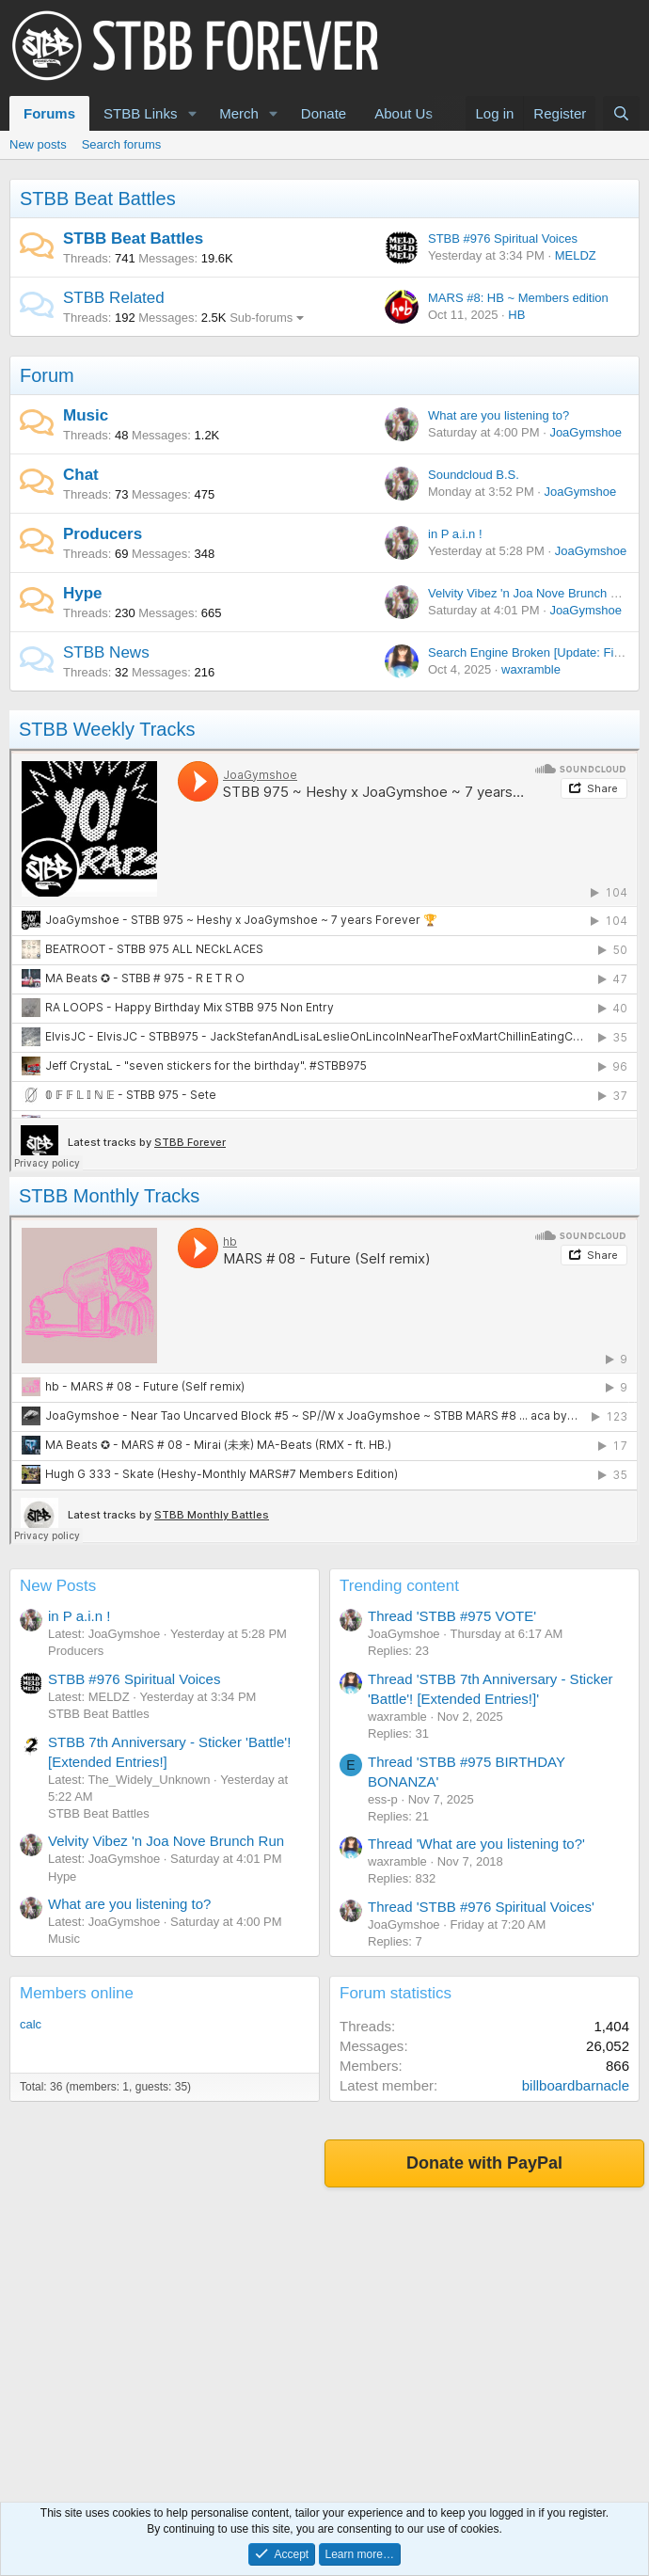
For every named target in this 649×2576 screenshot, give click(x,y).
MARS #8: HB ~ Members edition (518, 298)
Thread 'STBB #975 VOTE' (452, 1616)
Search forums (122, 144)
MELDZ (575, 255)
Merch (239, 113)
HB (516, 315)
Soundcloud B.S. (473, 475)
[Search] (621, 113)
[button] (192, 113)
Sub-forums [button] (261, 317)
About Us (403, 113)
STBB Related (114, 298)
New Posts (58, 1586)
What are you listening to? (498, 415)
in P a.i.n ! (455, 534)
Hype (83, 593)
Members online (77, 1993)
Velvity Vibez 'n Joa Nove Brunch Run (530, 593)
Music (85, 415)
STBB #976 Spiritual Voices (503, 238)
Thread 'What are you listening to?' (476, 1844)
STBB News (106, 652)
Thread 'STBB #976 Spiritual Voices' (481, 1907)
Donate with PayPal (484, 2163)
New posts (38, 144)
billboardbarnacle (575, 2085)
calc (30, 2024)
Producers (102, 534)
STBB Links (140, 113)
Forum (47, 375)
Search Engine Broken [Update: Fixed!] (534, 652)
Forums (49, 113)
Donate (323, 113)
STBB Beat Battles (98, 198)
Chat (81, 475)
